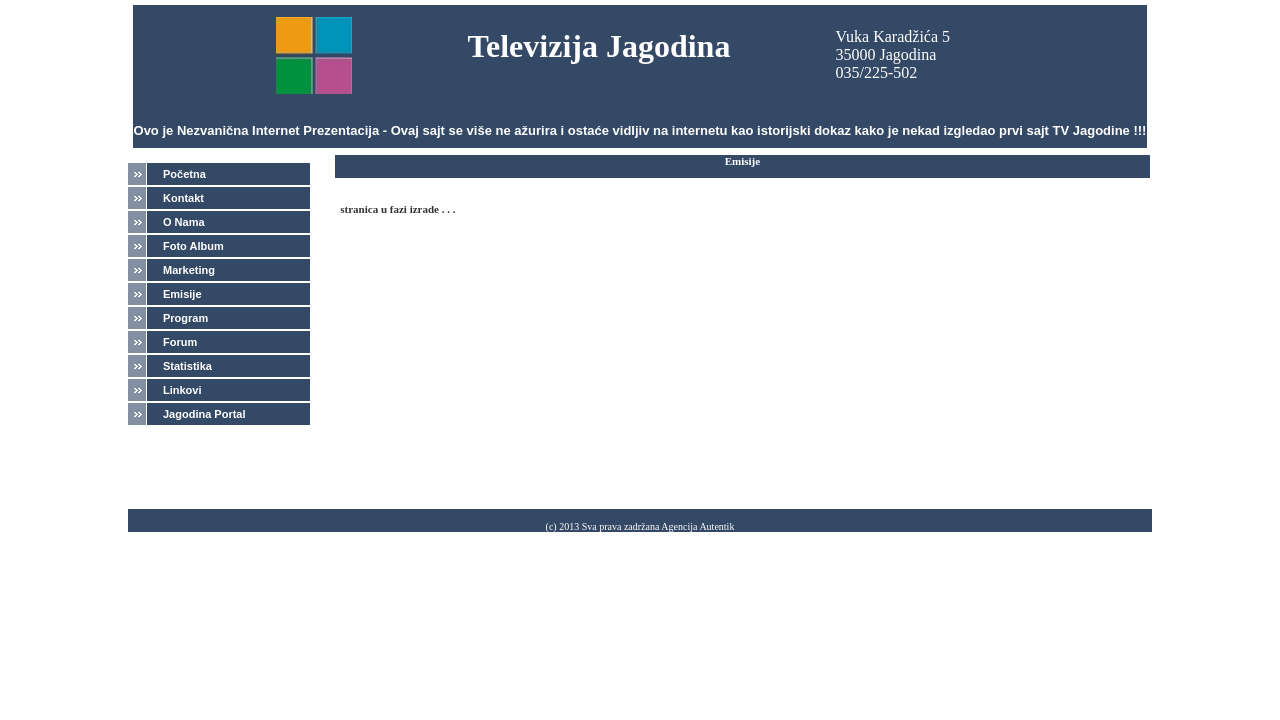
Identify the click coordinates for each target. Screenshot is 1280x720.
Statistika (187, 366)
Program (185, 318)
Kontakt (183, 198)
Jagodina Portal (204, 414)
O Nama (184, 222)
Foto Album (193, 246)
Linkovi (182, 390)
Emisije (182, 294)
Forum (180, 342)
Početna (184, 174)
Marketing (189, 270)
